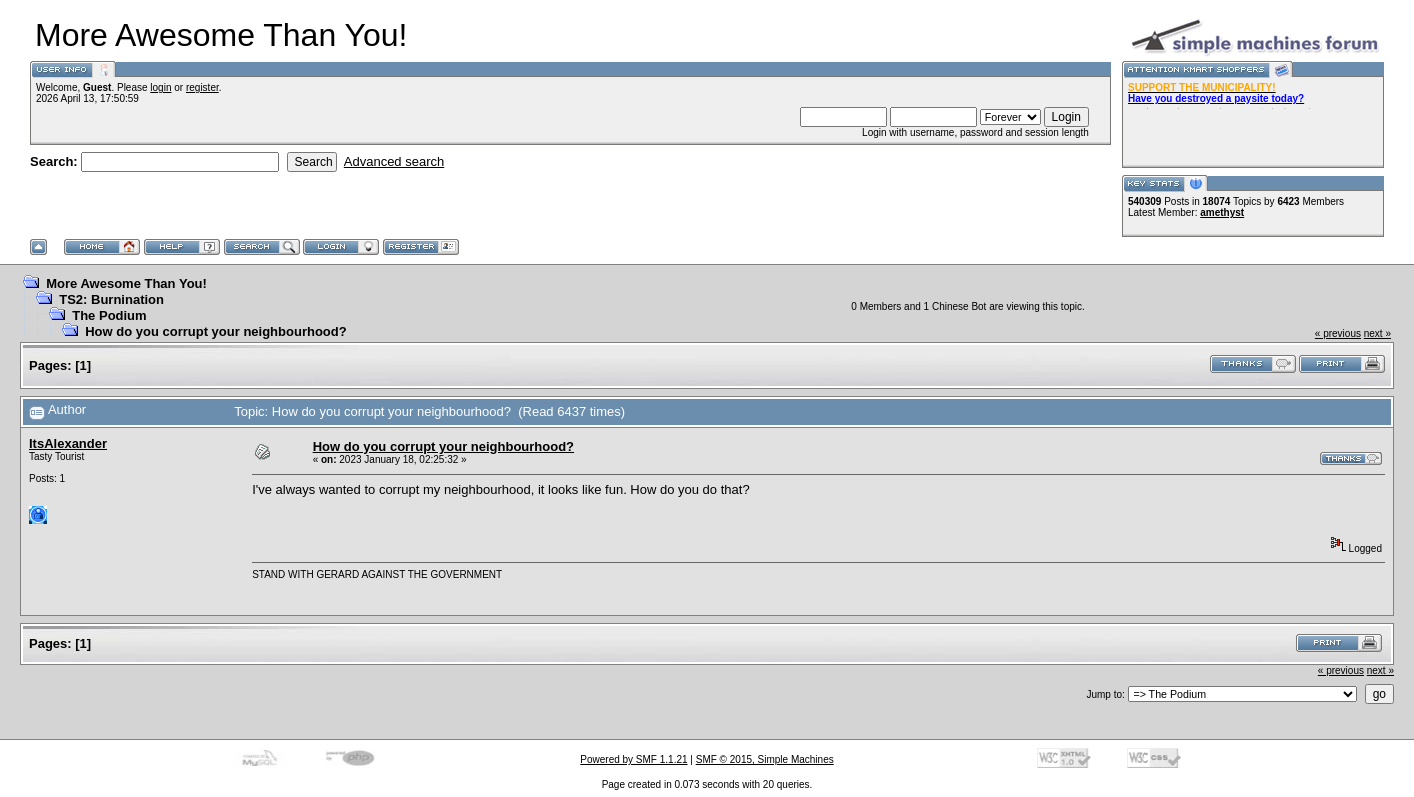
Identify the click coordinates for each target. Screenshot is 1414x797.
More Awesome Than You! (126, 283)
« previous (1338, 333)
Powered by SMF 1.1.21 (633, 759)
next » (1377, 333)
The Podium (109, 315)
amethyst (1222, 212)
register (202, 87)
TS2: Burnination (111, 299)
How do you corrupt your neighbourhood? (215, 331)
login (160, 87)
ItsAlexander (68, 443)
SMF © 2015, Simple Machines (765, 759)
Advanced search (394, 161)
